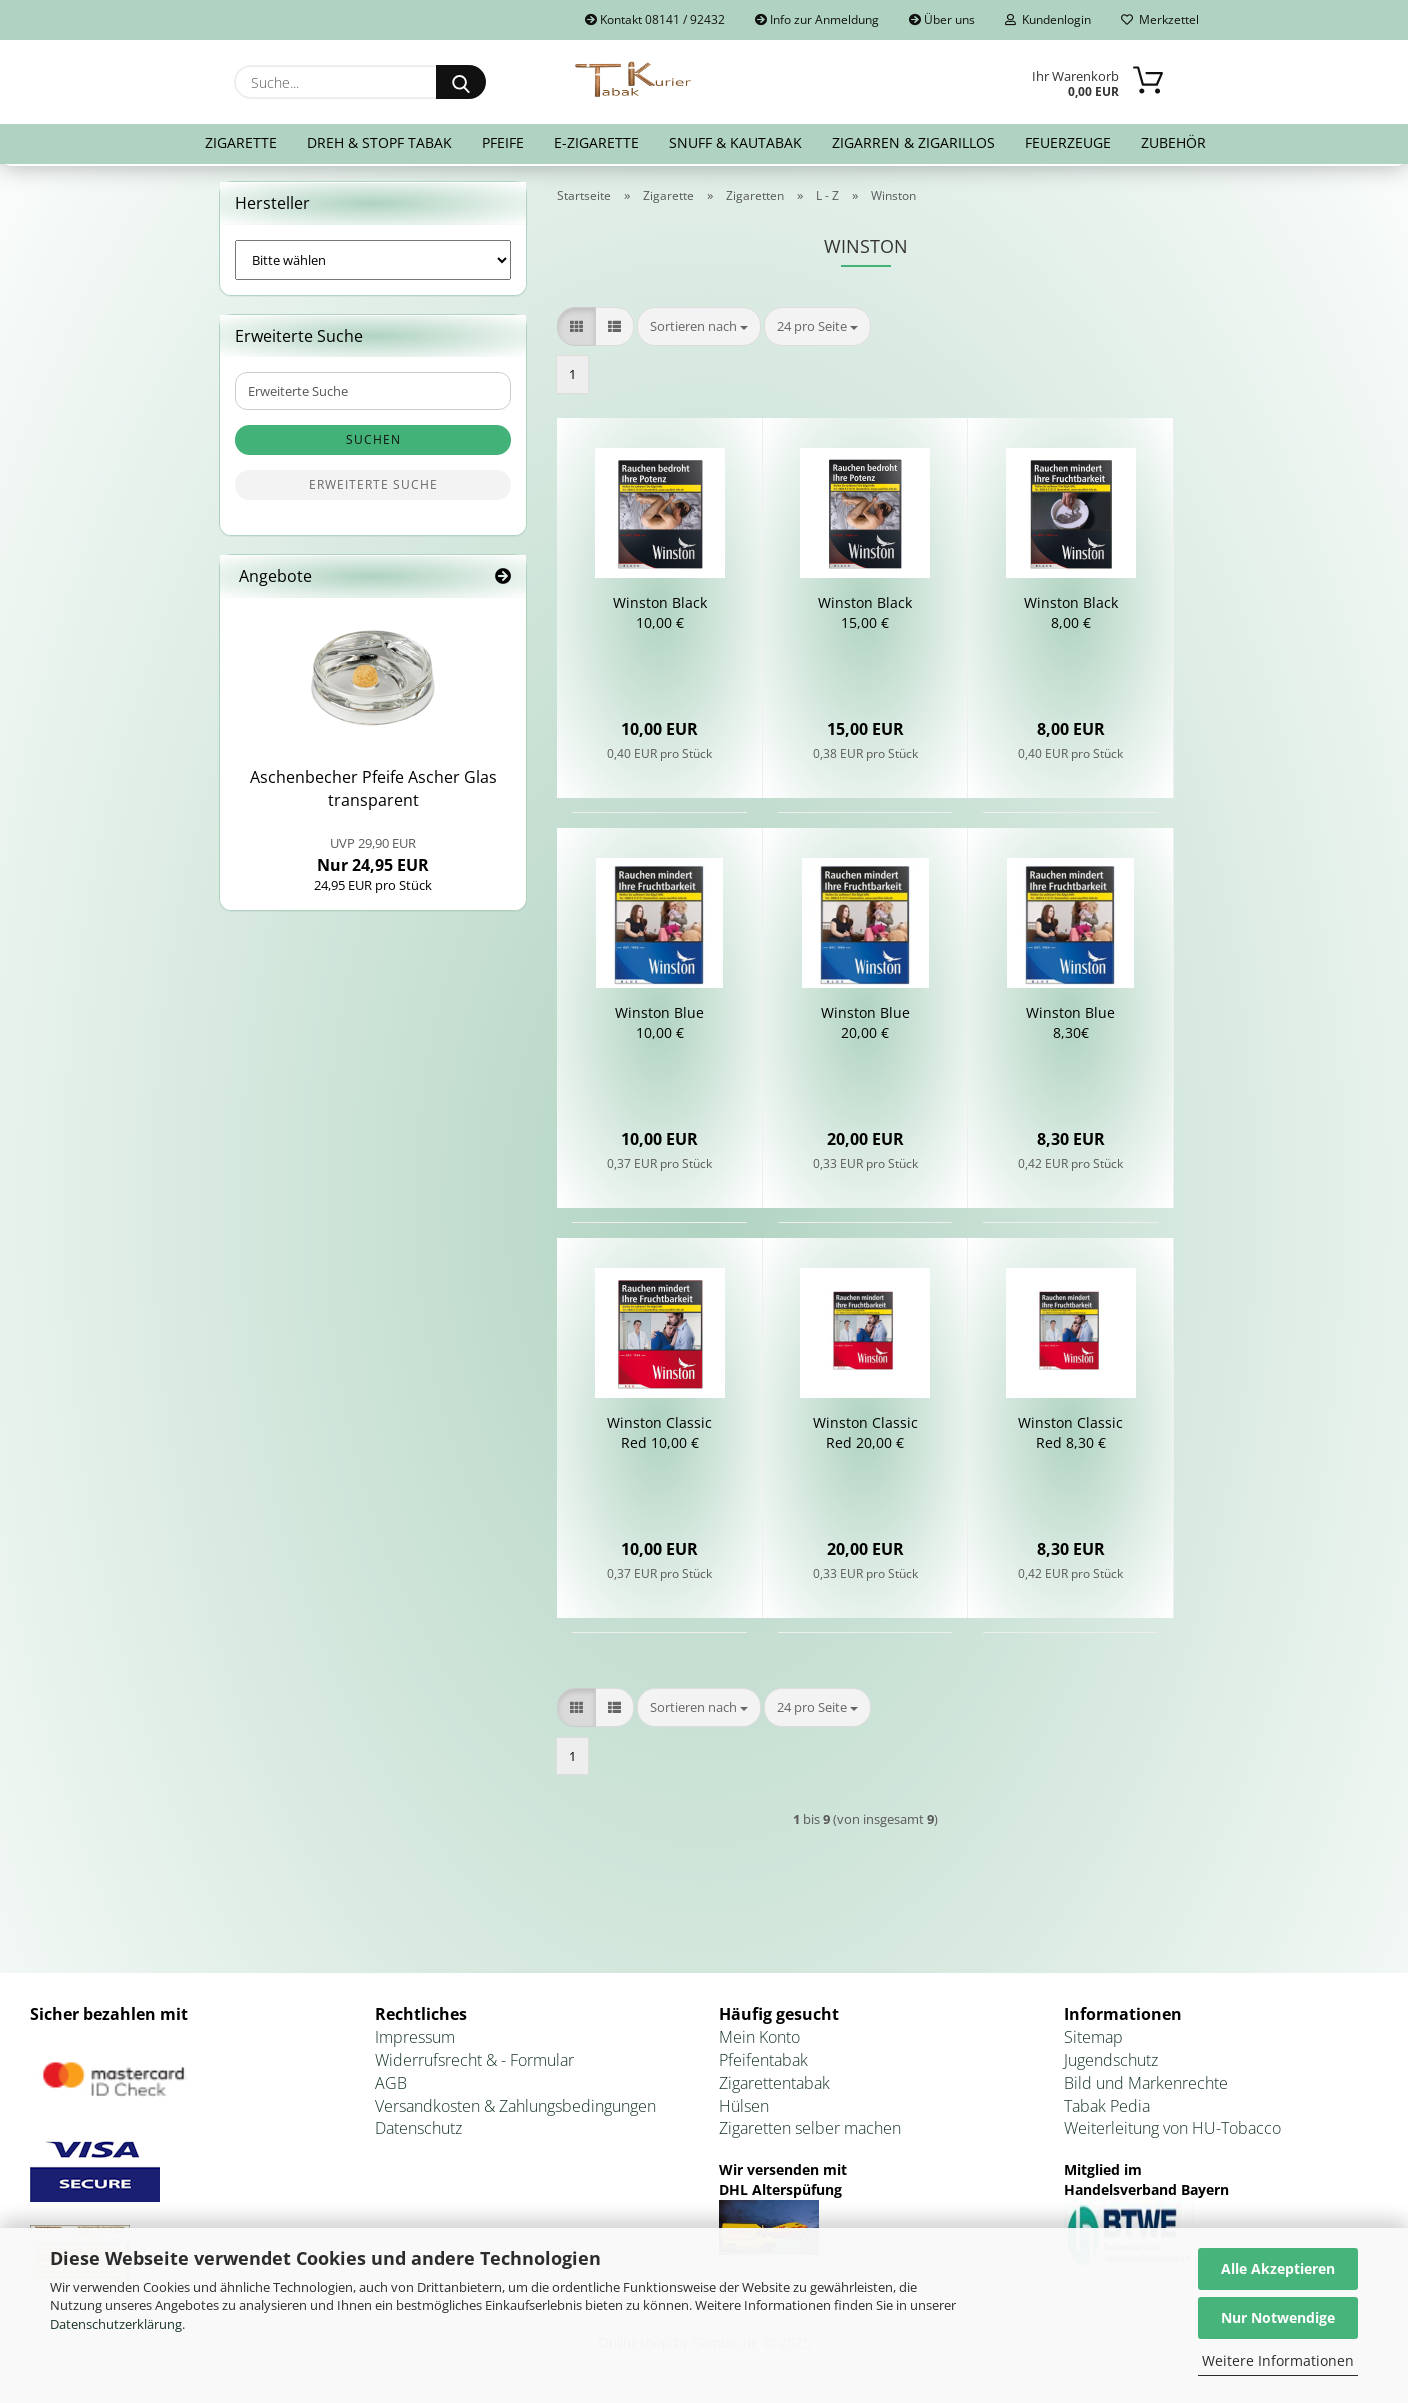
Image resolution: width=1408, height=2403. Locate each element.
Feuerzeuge (1068, 142)
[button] (576, 330)
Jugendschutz (1111, 2064)
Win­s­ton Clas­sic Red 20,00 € (865, 1437)
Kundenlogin (1048, 19)
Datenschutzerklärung (116, 2324)
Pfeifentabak (763, 2064)
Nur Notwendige (1278, 2317)
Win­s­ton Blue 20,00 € (865, 1027)
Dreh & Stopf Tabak (379, 142)
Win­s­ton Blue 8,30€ (1070, 1027)
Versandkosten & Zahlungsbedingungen (515, 2110)
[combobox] (699, 330)
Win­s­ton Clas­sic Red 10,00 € (659, 1437)
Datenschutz (418, 2133)
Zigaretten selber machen (810, 2133)
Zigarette (241, 142)
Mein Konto (759, 2041)
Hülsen (744, 2110)
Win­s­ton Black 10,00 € (660, 617)
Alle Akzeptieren (1278, 2268)
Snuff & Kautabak (735, 142)
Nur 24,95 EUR (373, 859)
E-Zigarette (596, 142)
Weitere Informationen (1278, 2360)
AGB (391, 2087)
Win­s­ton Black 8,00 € (1071, 617)
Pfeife (503, 142)
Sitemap (1093, 2041)
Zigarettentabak (774, 2087)
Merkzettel (1160, 19)
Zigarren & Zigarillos (913, 142)
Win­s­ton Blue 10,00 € (659, 1027)
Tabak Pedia (1107, 2110)
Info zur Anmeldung (817, 19)
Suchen (373, 444)
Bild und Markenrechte (1146, 2087)
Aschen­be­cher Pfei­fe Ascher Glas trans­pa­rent (373, 793)
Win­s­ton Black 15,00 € (865, 617)
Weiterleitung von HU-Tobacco (1172, 2133)
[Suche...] (461, 82)
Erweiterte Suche (373, 489)
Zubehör (1173, 142)
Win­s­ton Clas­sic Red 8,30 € (1070, 1437)
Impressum (415, 2041)
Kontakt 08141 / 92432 (655, 19)
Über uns (942, 19)
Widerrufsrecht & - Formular (474, 2064)
